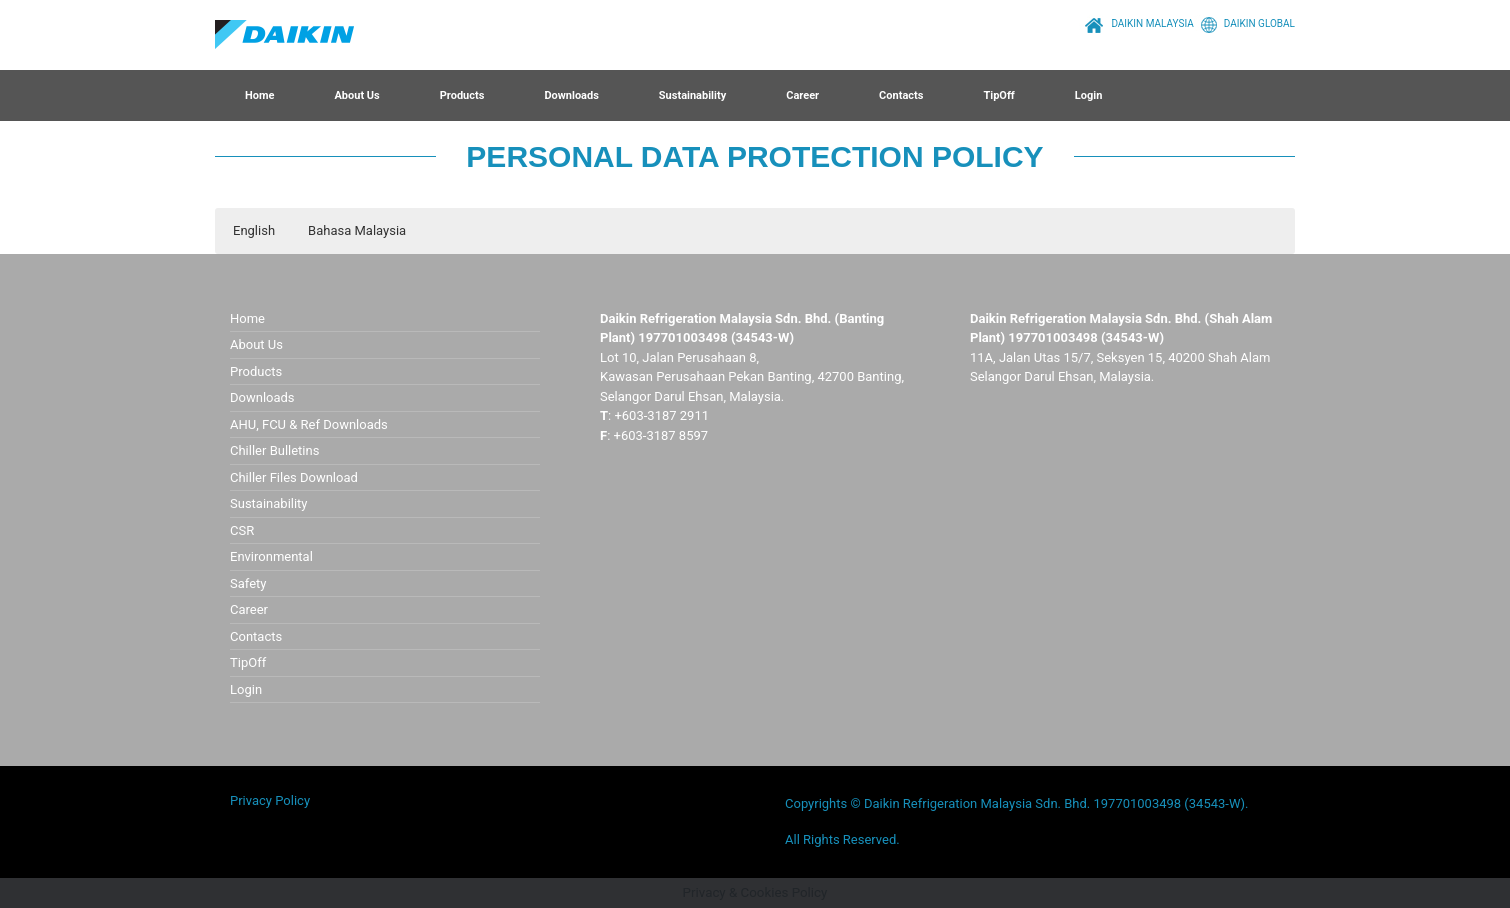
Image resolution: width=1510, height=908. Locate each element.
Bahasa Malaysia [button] (357, 230)
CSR (242, 530)
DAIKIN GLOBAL (1244, 23)
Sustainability (692, 95)
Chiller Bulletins (274, 450)
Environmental (271, 556)
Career (802, 95)
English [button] (254, 230)
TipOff (998, 95)
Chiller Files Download (294, 477)
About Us (356, 95)
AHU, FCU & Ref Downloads (309, 424)
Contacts (901, 95)
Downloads (571, 95)
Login (1089, 95)
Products (462, 95)
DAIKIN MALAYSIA (1136, 23)
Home (259, 95)
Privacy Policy (270, 800)
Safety (248, 583)
